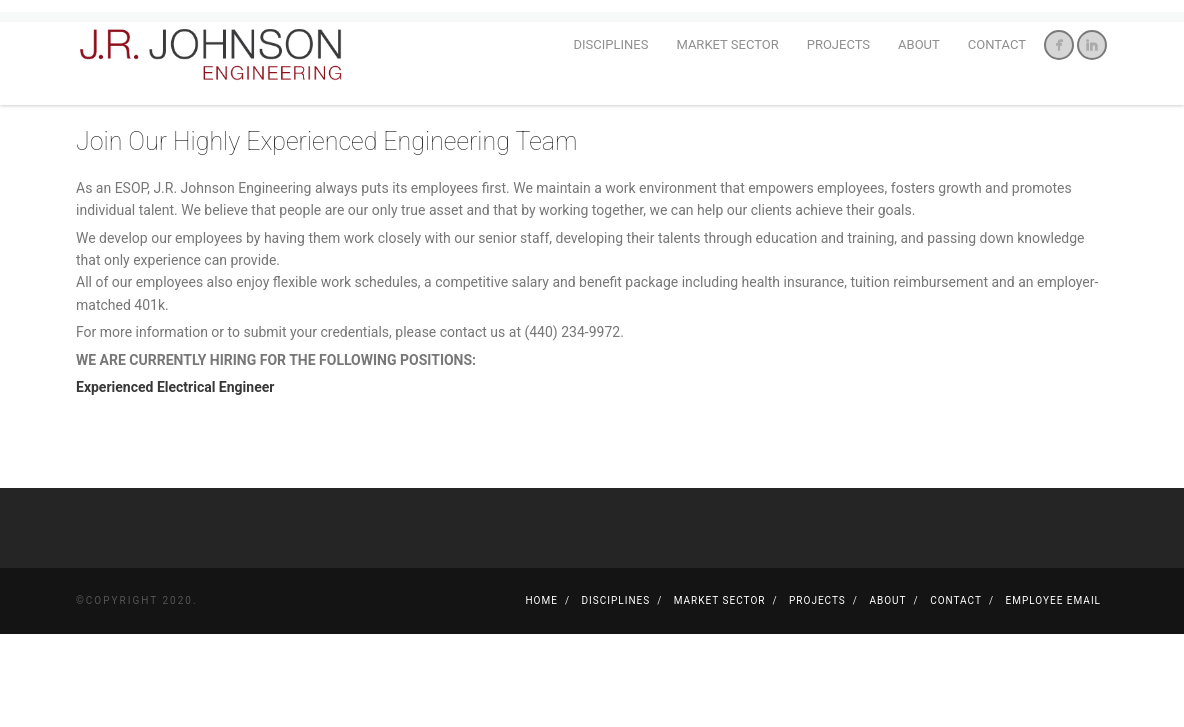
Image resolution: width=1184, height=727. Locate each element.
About (919, 44)
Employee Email (1053, 693)
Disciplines (611, 44)
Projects (838, 44)
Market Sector (727, 44)
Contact (997, 44)
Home (541, 693)
